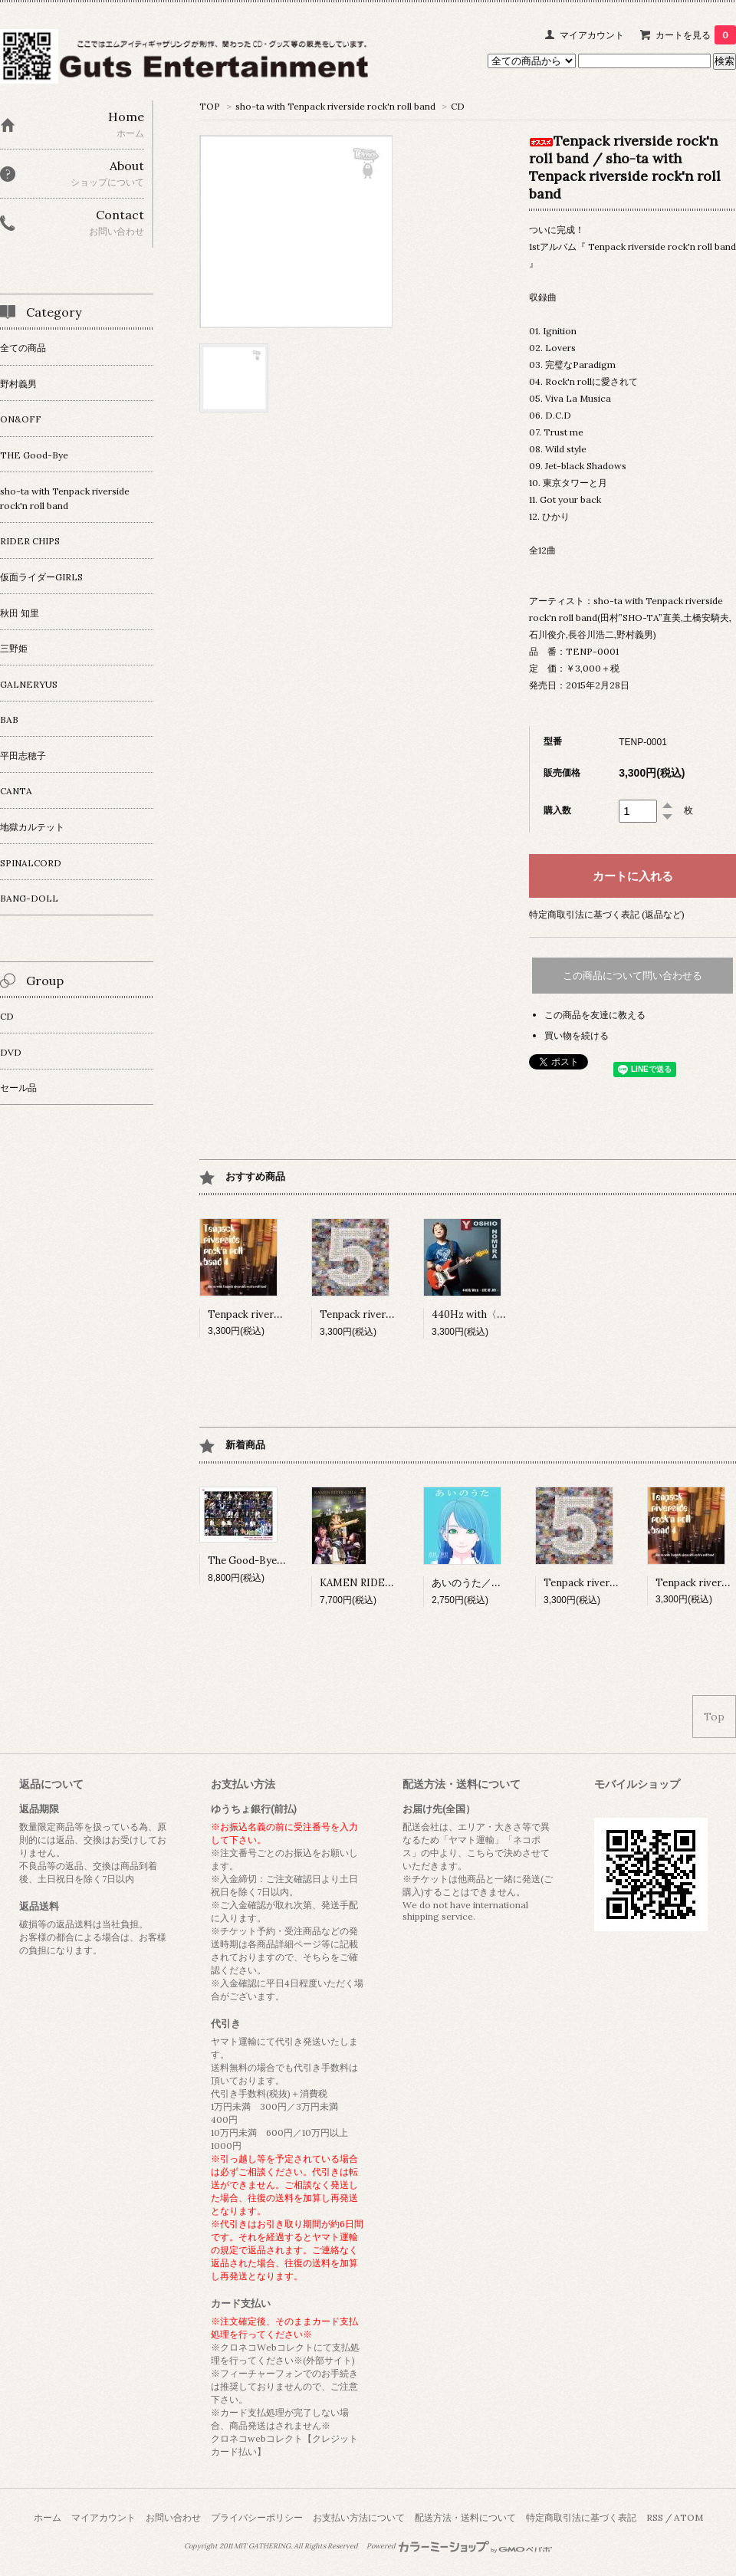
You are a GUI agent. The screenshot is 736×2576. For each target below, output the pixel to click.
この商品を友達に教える (595, 1014)
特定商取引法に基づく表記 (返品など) (607, 914)
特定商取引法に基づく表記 (581, 2517)
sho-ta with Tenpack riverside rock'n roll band (335, 106)
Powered (459, 2546)
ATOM (688, 2517)
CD (458, 106)
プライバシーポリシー (257, 2517)
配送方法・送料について (465, 2517)
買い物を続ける (576, 1035)
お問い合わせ (173, 2517)
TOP (209, 106)
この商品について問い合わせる (632, 975)
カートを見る (696, 35)
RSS (654, 2517)
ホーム (47, 2517)
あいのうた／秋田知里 (481, 1582)
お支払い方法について (359, 2517)
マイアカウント (592, 35)
